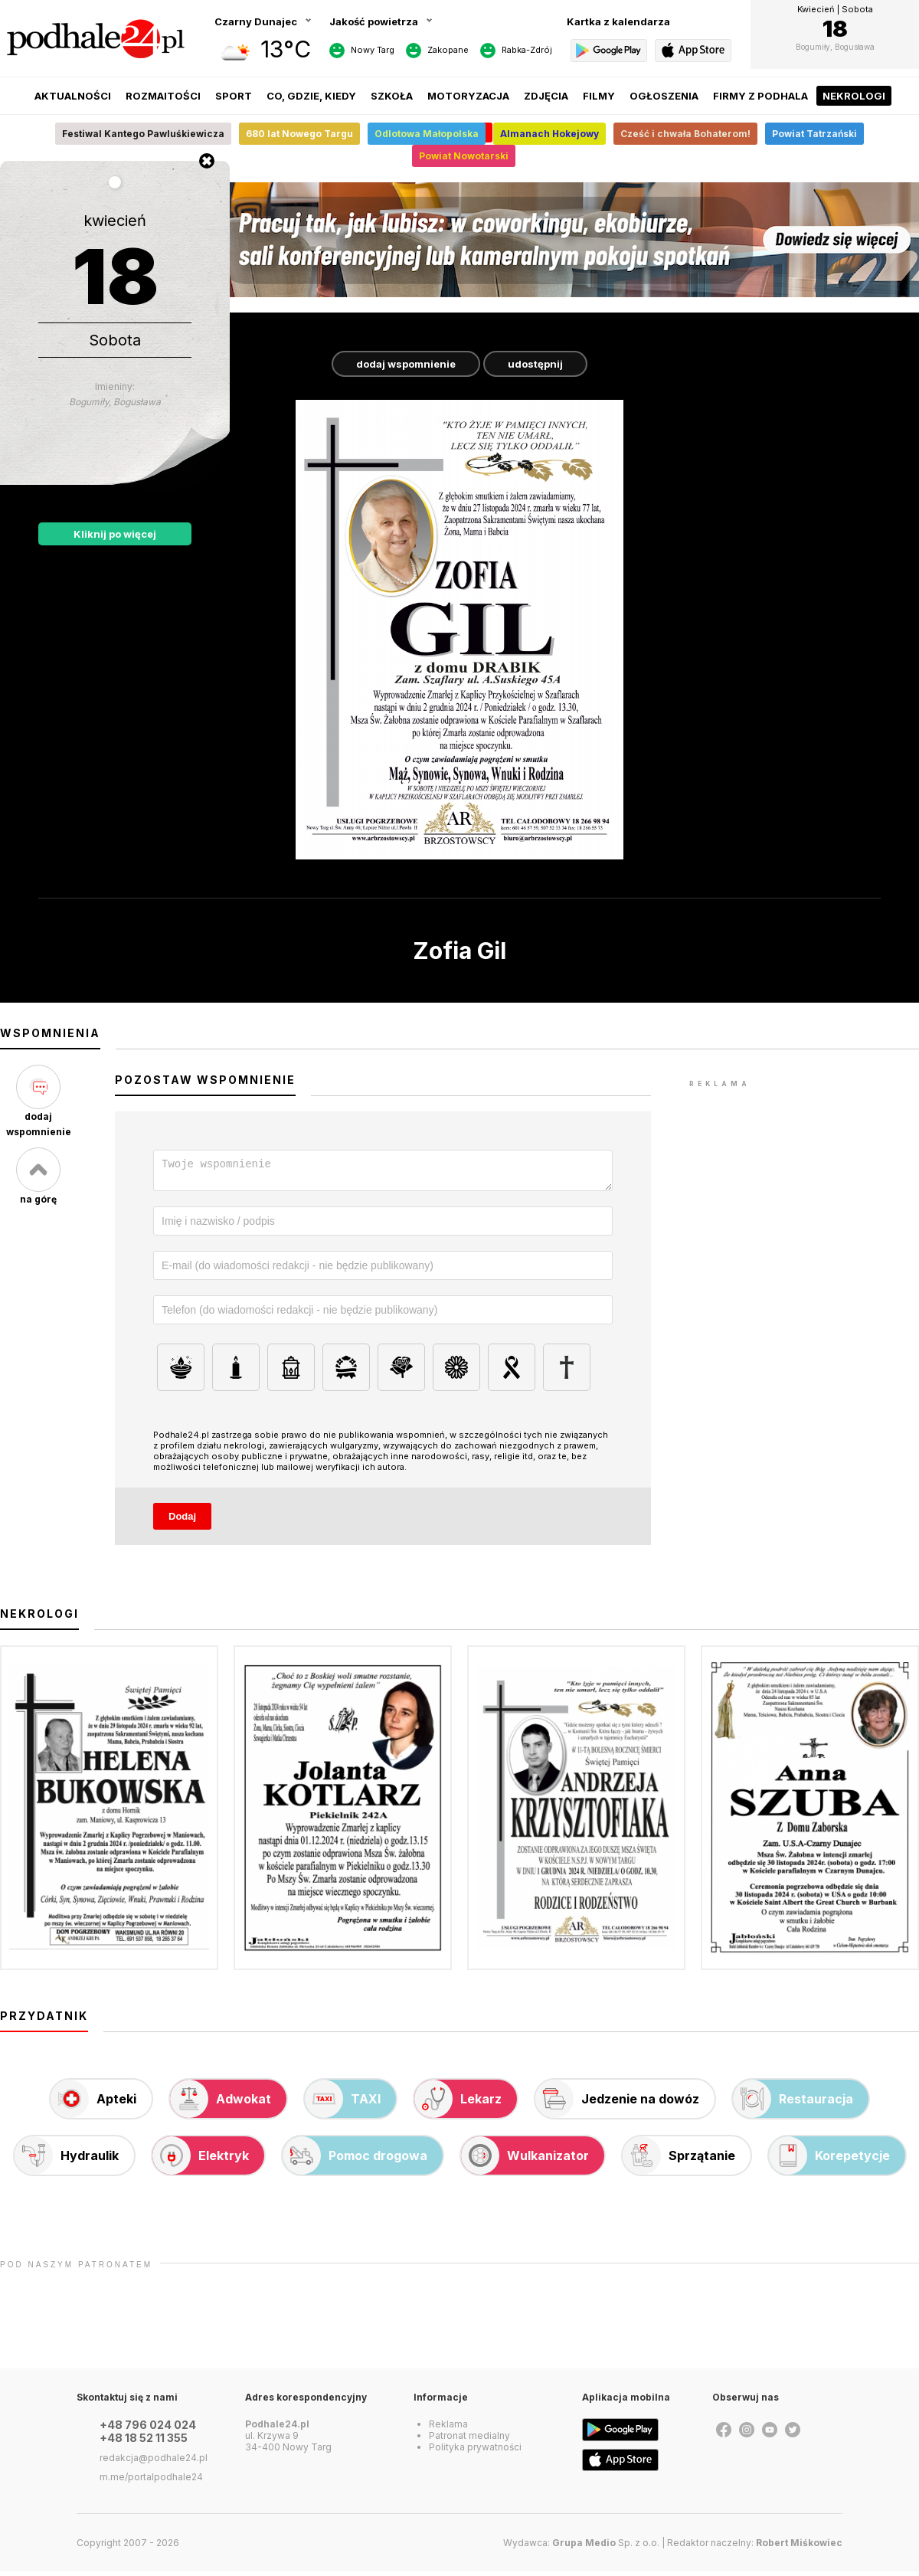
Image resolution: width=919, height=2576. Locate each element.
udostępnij (535, 364)
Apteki (93, 2103)
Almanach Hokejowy (549, 133)
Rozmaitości (163, 96)
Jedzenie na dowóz (617, 2103)
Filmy (599, 96)
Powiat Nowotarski (464, 156)
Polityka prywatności (475, 2451)
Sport (233, 96)
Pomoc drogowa (355, 2160)
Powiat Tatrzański (814, 133)
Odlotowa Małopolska (426, 133)
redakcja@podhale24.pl (154, 2462)
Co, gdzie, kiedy (311, 96)
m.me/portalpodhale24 (151, 2481)
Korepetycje (829, 2160)
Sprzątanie (679, 2160)
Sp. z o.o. (605, 2547)
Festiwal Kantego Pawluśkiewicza (143, 133)
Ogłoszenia (664, 96)
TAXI (343, 2103)
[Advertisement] (804, 1187)
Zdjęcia (546, 96)
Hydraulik (67, 2160)
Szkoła (392, 96)
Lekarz (458, 2103)
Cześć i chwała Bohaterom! (685, 133)
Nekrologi (854, 96)
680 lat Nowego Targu (299, 133)
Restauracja (793, 2103)
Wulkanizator (525, 2160)
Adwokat (220, 2103)
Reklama (448, 2428)
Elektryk (200, 2160)
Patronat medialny (469, 2440)
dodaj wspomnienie (406, 364)
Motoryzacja (468, 96)
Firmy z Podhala (760, 96)
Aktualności (72, 96)
